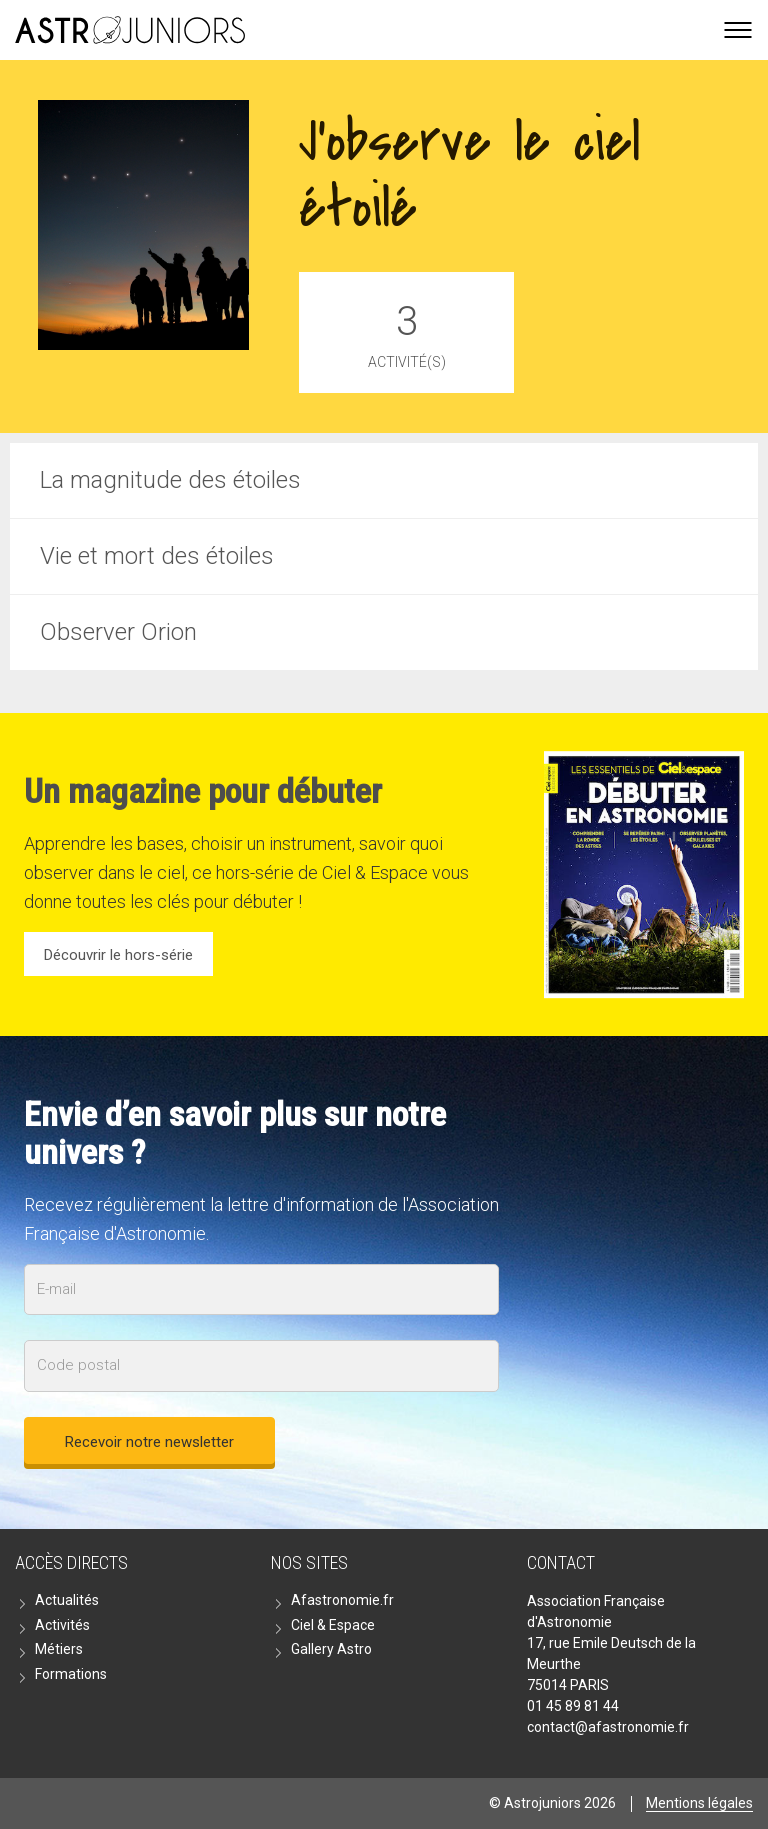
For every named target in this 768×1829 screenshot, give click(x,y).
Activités (62, 1625)
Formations (71, 1674)
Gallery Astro (331, 1649)
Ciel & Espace (333, 1625)
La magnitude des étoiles (170, 480)
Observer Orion (118, 632)
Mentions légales (699, 1803)
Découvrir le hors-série (118, 955)
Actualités (67, 1600)
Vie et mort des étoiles (157, 556)
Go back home (130, 30)
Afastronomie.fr (342, 1600)
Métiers (59, 1649)
